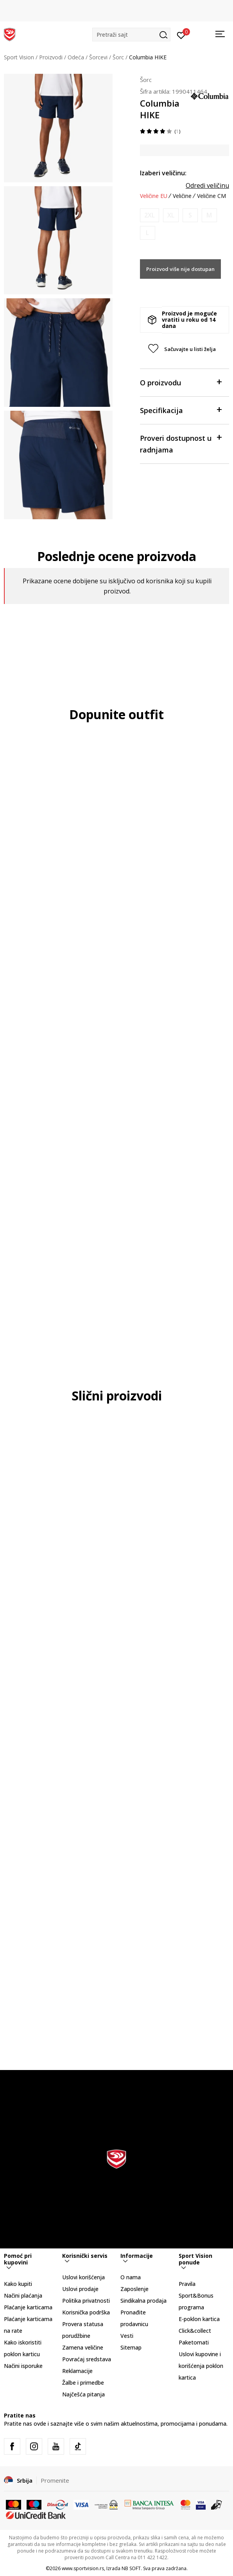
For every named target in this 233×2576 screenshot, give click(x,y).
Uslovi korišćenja (83, 2277)
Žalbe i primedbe (83, 2382)
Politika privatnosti (86, 2300)
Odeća (76, 57)
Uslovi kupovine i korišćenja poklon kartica (201, 2365)
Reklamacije (77, 2371)
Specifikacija (180, 409)
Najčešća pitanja (83, 2394)
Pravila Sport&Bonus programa (196, 2295)
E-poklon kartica (199, 2319)
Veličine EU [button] (153, 196)
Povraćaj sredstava (86, 2359)
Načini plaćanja (23, 2295)
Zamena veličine (82, 2347)
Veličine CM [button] (211, 196)
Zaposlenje (134, 2289)
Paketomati (194, 2342)
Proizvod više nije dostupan (180, 269)
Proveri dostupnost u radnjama (180, 443)
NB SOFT (131, 2568)
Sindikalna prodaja (143, 2300)
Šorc (118, 57)
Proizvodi (51, 57)
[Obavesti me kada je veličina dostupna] (149, 215)
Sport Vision (19, 57)
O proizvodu (180, 382)
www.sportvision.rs (83, 2568)
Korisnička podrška (86, 2312)
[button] (131, 34)
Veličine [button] (182, 196)
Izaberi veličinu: (163, 172)
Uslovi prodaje (80, 2289)
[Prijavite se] (181, 35)
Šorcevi (98, 57)
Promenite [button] (55, 2480)
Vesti (126, 2335)
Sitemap (131, 2347)
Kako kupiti (18, 2283)
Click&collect (195, 2330)
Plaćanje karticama (28, 2307)
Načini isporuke (23, 2365)
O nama (130, 2277)
